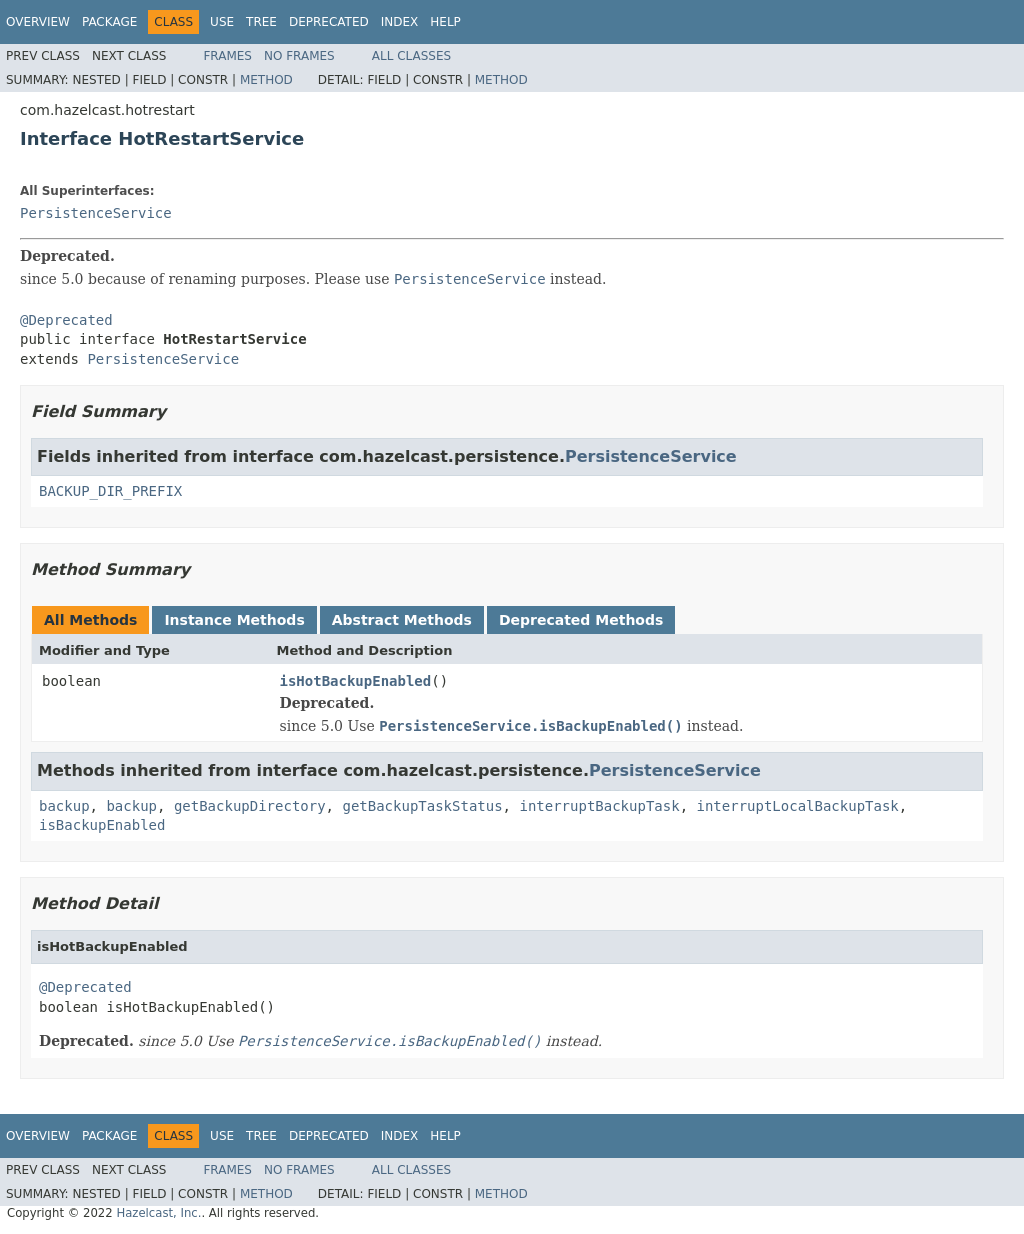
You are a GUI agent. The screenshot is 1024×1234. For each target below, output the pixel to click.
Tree (261, 22)
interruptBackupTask (599, 806)
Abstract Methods (402, 620)
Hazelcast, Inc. (158, 1213)
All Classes (411, 56)
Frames (227, 56)
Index (400, 22)
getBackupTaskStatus (422, 806)
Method (266, 80)
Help (445, 22)
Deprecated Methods (581, 620)
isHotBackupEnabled (356, 681)
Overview (38, 22)
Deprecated (329, 22)
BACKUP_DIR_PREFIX (110, 491)
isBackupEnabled (102, 825)
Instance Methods (234, 620)
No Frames (299, 56)
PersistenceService (96, 213)
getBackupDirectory (250, 806)
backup (64, 806)
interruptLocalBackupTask (797, 806)
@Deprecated (66, 320)
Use (222, 22)
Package (109, 22)
